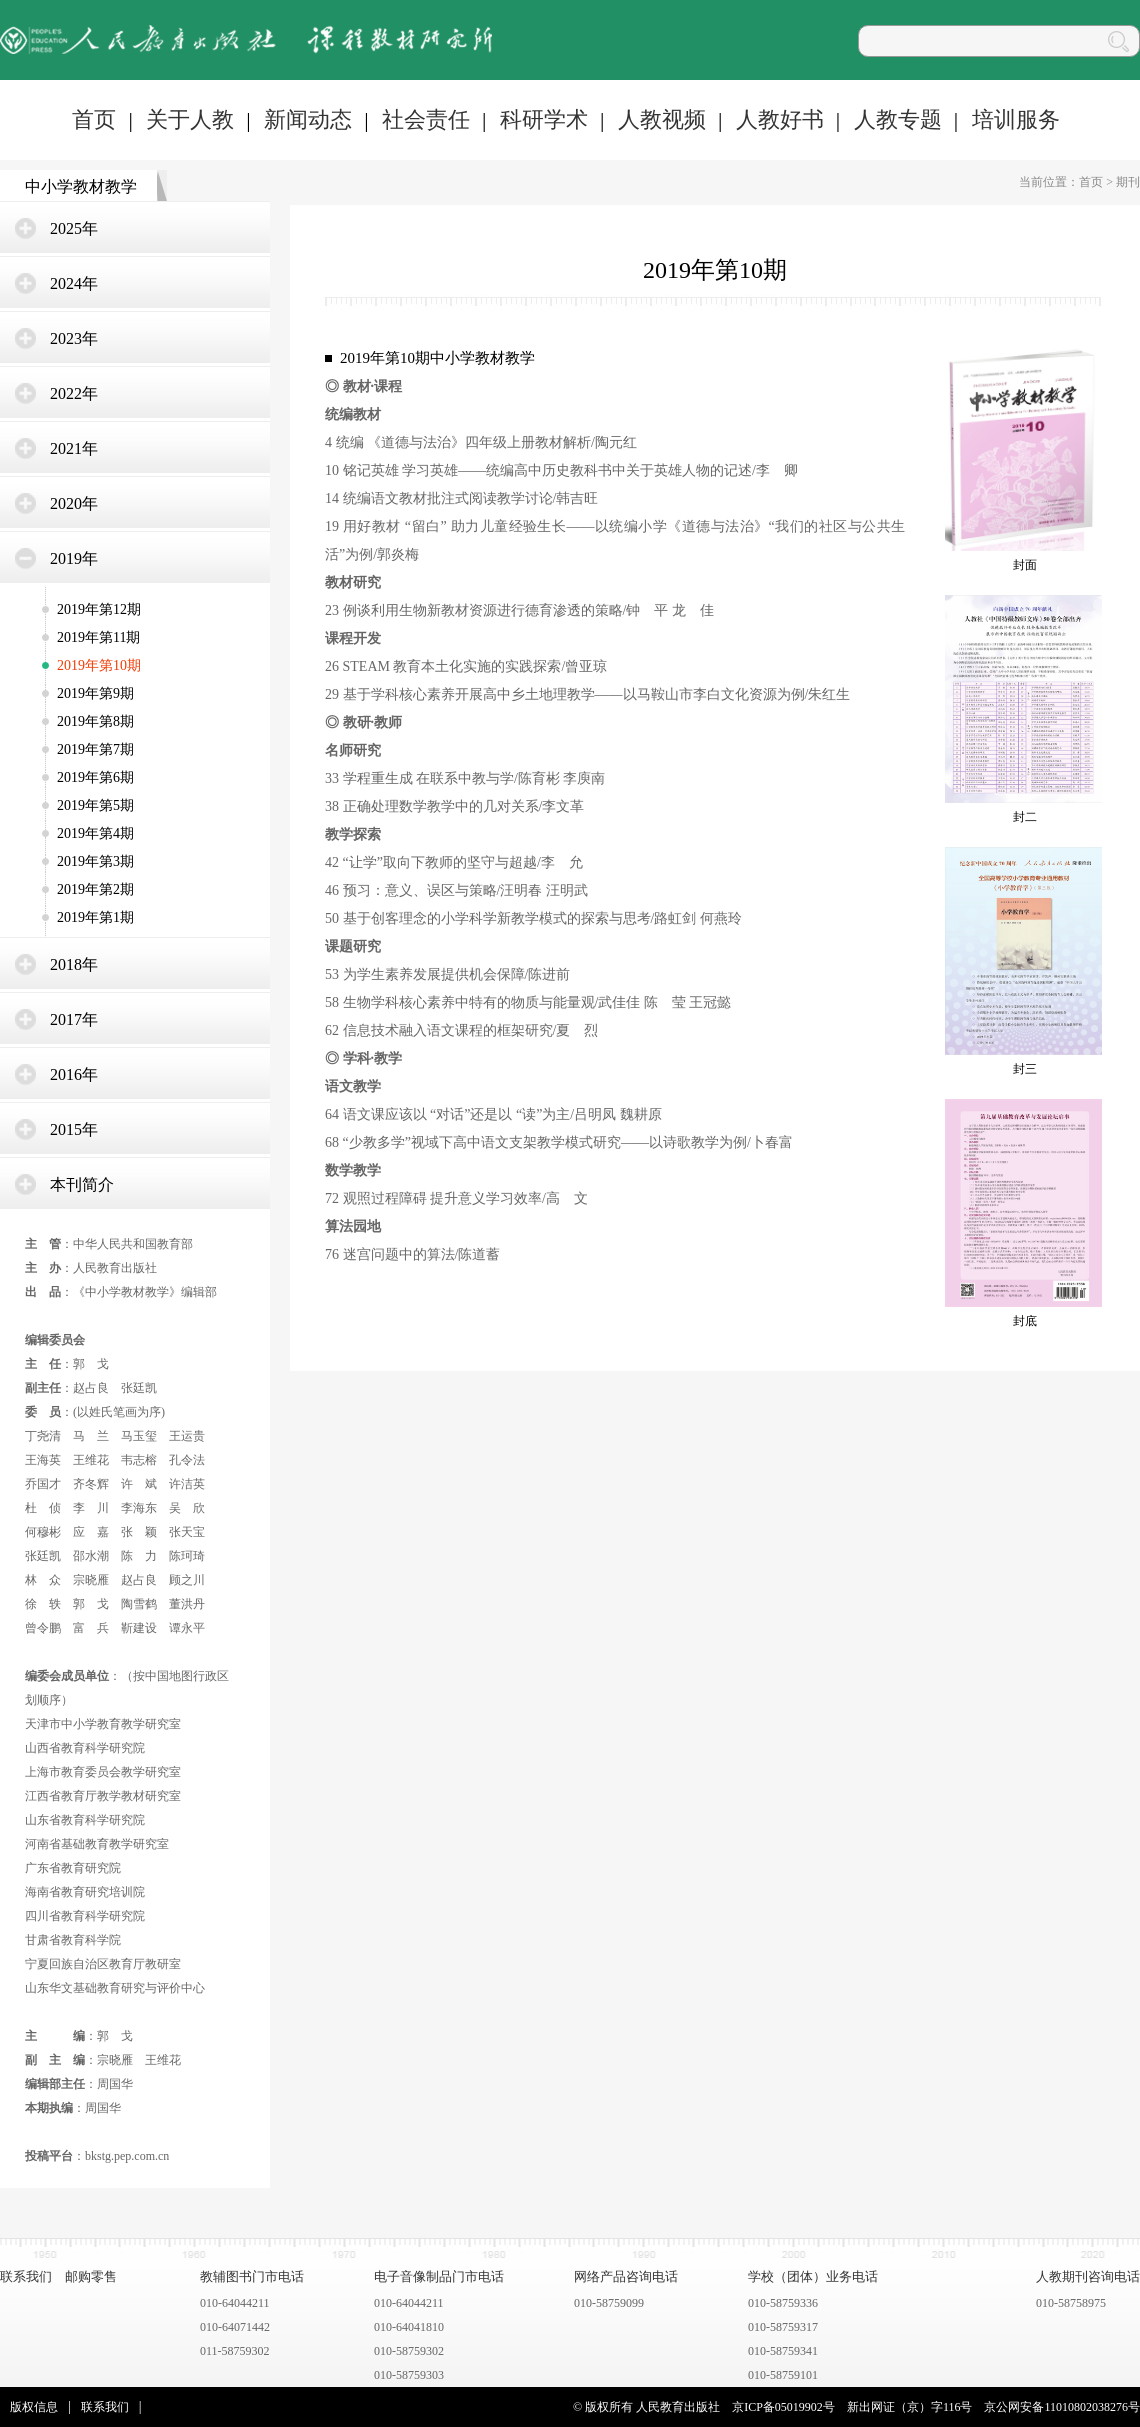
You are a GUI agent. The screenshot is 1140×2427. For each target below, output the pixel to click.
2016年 (74, 1074)
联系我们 (26, 2276)
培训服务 (1016, 119)
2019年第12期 (99, 609)
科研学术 (544, 119)
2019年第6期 (95, 777)
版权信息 (34, 2407)
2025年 (74, 228)
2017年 (74, 1019)
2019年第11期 (98, 637)
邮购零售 (91, 2276)
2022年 (74, 393)
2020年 (74, 503)
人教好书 (780, 119)
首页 (94, 119)
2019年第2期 (95, 889)
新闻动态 (308, 119)
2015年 (74, 1129)
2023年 (74, 338)
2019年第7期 (95, 749)
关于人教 (190, 119)
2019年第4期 (95, 833)
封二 (1025, 817)
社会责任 (426, 119)
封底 (1025, 1321)
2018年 (74, 964)
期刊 (1128, 182)
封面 (1025, 565)
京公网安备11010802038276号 (1062, 2407)
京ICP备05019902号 (783, 2407)
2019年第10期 (99, 665)
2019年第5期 (95, 805)
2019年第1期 (95, 917)
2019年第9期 (95, 693)
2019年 (74, 558)
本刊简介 (82, 1184)
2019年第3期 (95, 861)
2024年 (74, 283)
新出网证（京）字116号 (910, 2407)
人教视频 (662, 119)
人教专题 (898, 119)
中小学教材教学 (81, 186)
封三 (1025, 1069)
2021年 (74, 448)
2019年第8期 (95, 721)
